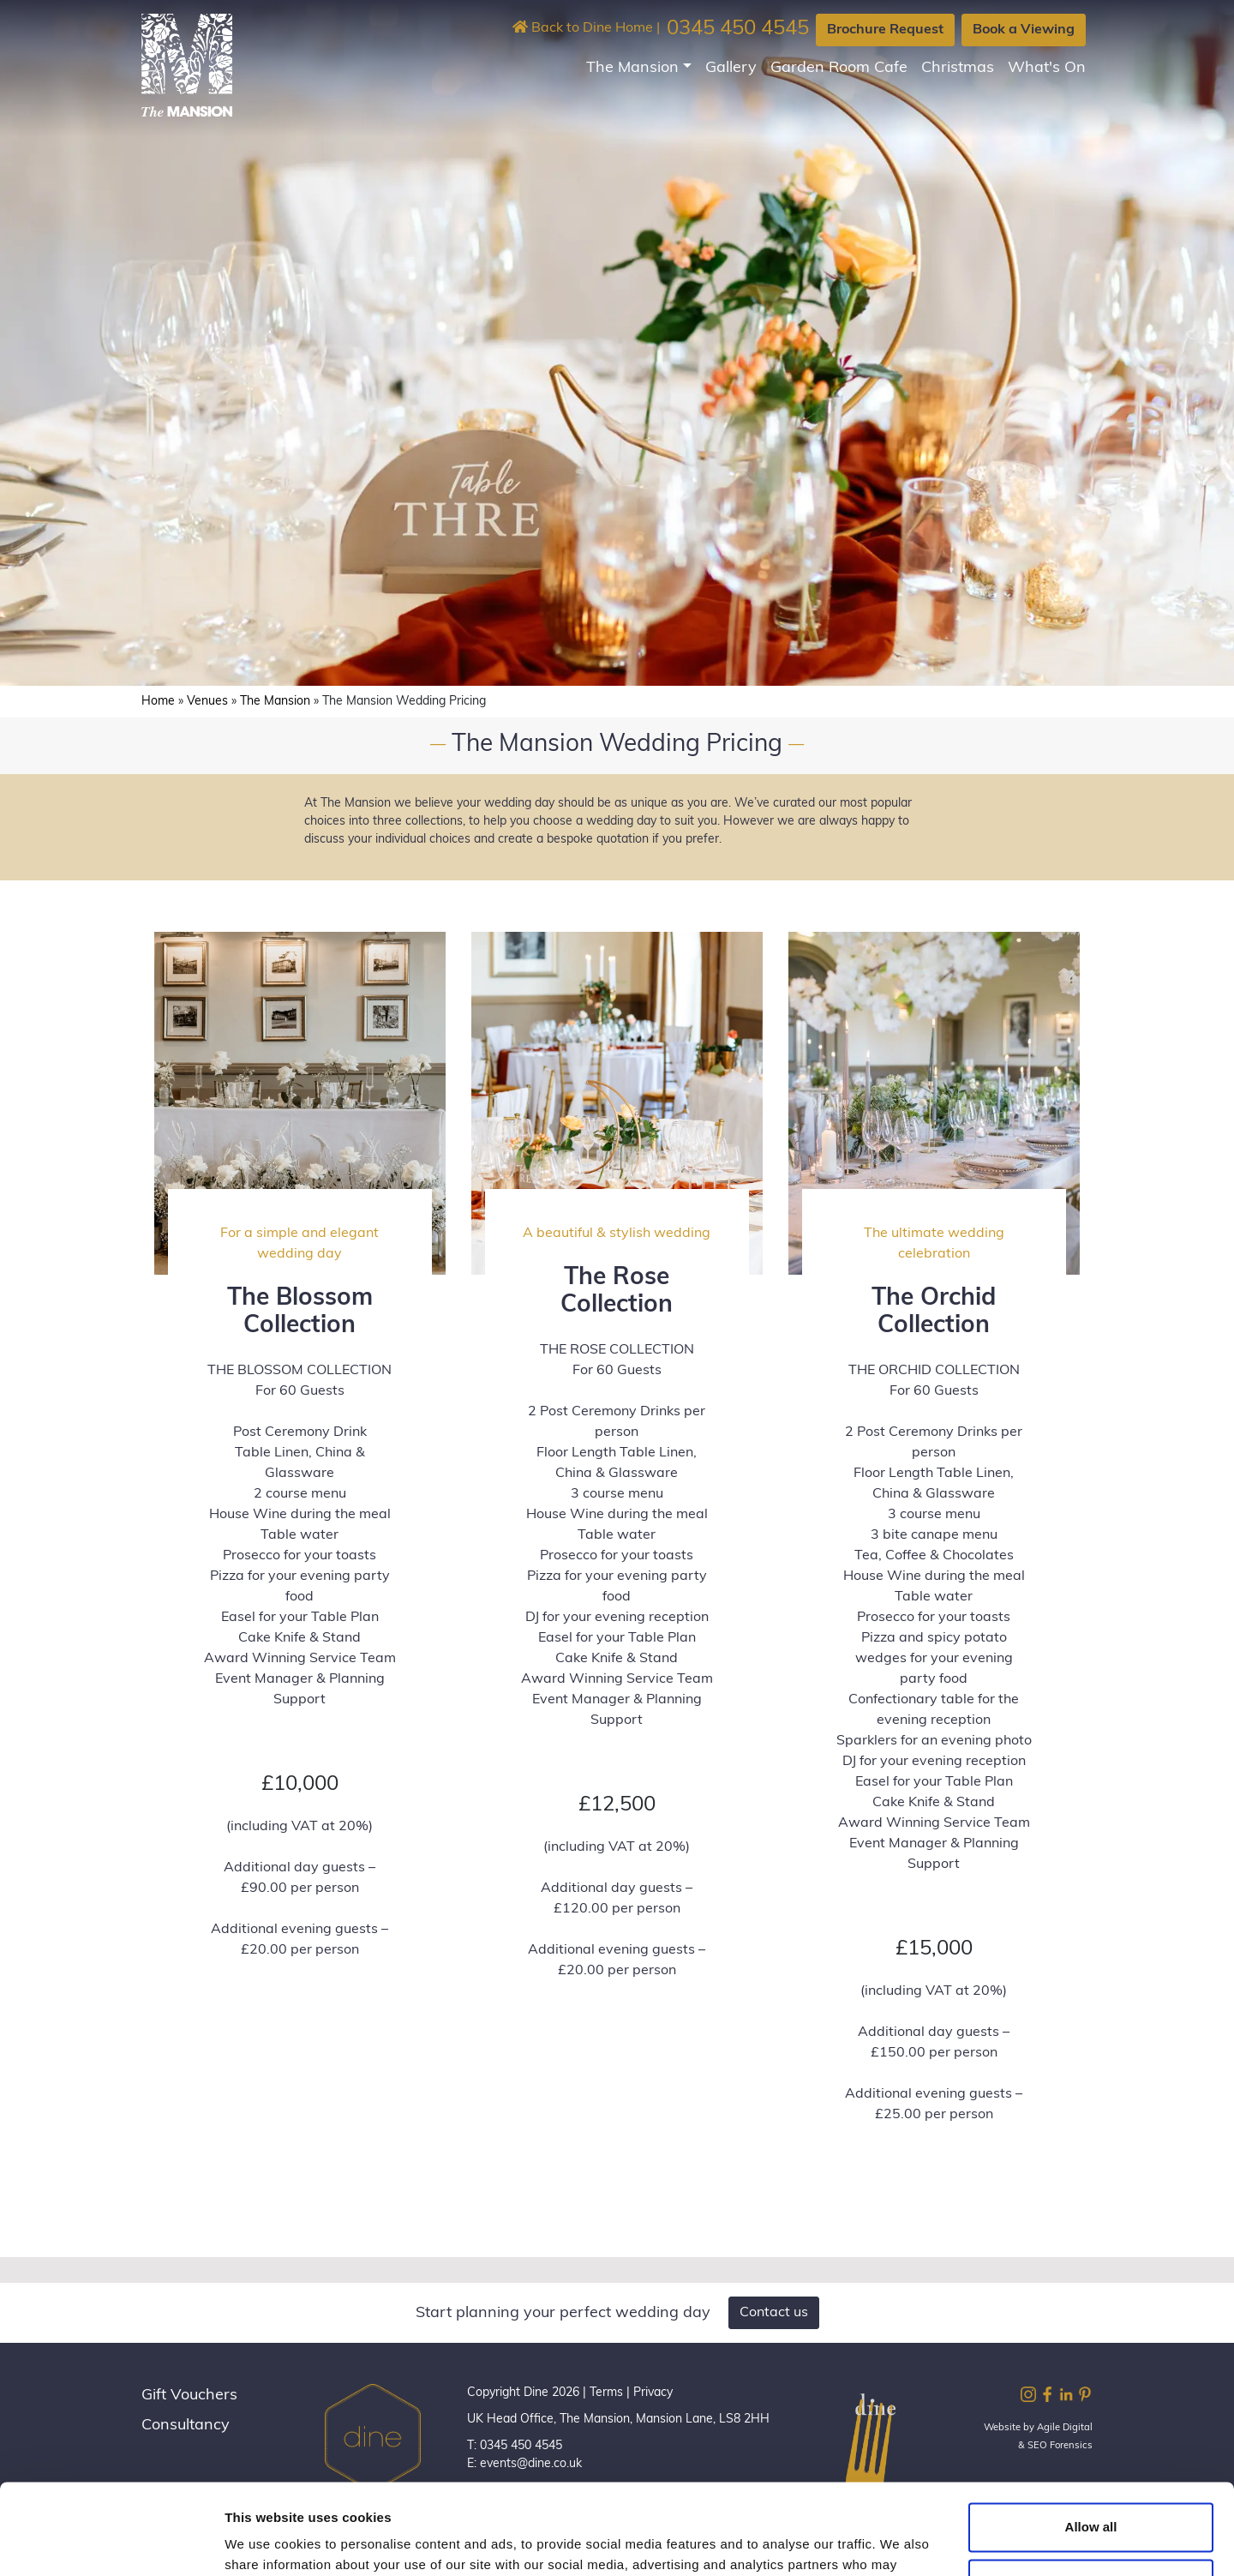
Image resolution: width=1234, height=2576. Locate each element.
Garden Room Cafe (839, 68)
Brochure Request (885, 30)
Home (158, 701)
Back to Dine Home (582, 28)
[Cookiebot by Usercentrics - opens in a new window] (111, 2542)
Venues (207, 701)
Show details (264, 2542)
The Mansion (632, 68)
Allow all (1091, 2436)
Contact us (774, 2313)
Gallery (731, 68)
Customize (1092, 2492)
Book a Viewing (1024, 30)
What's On (1047, 68)
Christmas (957, 68)
